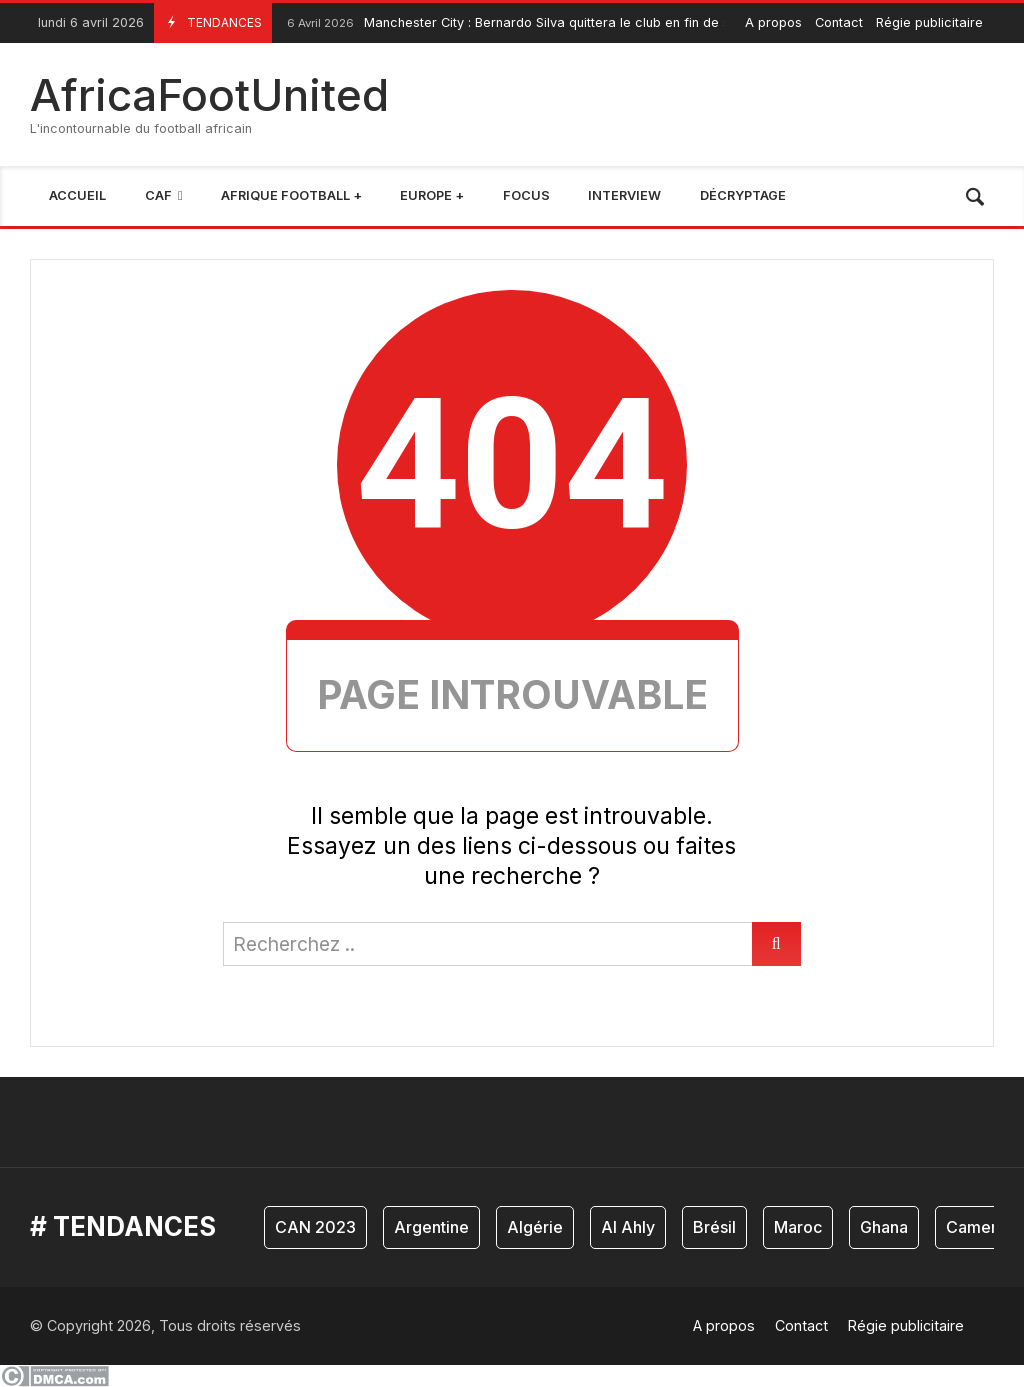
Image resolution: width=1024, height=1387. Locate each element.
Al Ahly (628, 1227)
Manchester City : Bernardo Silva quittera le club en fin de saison (522, 23)
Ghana (884, 1227)
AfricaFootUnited (209, 95)
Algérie (535, 1227)
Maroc (798, 1227)
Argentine (431, 1227)
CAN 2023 (315, 1227)
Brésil (714, 1227)
